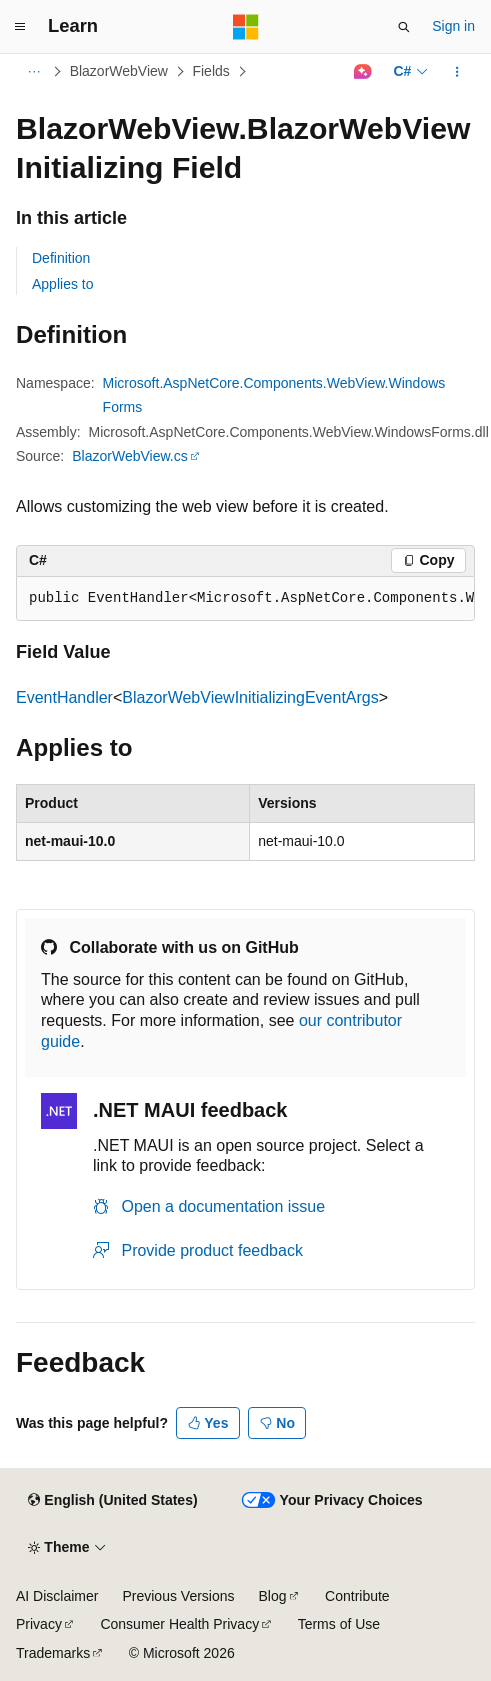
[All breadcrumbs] (33, 72)
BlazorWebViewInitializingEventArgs (250, 697)
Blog (273, 1596)
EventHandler (64, 697)
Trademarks (53, 1653)
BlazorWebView (119, 71)
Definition (61, 258)
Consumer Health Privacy (179, 1624)
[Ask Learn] (362, 72)
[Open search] (404, 27)
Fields (210, 71)
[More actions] (457, 72)
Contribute (357, 1596)
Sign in (453, 26)
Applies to (62, 284)
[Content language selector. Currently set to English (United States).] (112, 1501)
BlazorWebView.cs (129, 456)
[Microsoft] (246, 27)
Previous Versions (178, 1596)
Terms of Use (339, 1624)
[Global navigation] (20, 27)
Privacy (39, 1624)
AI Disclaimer (57, 1596)
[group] (245, 599)
